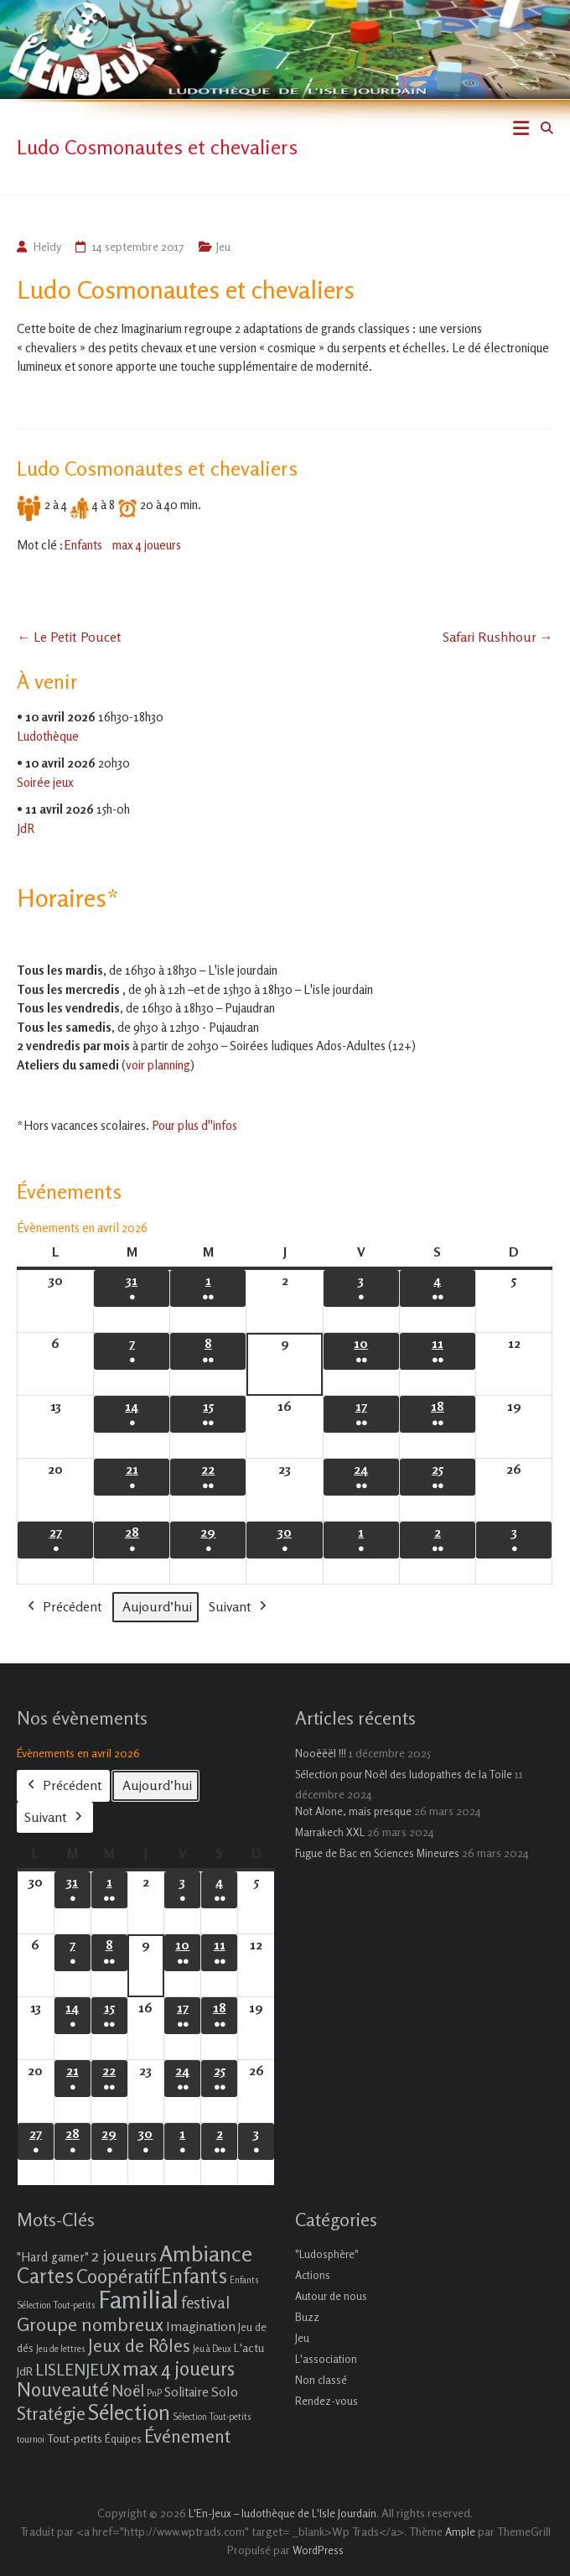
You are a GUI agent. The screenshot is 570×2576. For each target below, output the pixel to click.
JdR (25, 828)
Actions (312, 2275)
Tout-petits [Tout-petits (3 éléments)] (74, 2438)
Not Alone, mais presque (353, 1811)
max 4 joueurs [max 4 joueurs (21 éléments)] (178, 2368)
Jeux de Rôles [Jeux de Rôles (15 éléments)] (139, 2345)
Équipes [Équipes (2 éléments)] (123, 2438)
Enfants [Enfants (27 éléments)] (194, 2275)
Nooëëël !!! (320, 1753)
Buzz (307, 2317)
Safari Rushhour (498, 636)
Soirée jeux (45, 782)
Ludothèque (48, 736)
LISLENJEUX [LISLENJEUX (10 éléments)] (77, 2370)
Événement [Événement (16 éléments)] (187, 2436)
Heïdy (47, 246)
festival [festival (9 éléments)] (205, 2302)
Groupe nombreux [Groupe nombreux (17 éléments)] (90, 2324)
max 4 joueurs (146, 545)
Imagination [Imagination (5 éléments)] (201, 2326)
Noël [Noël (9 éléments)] (127, 2390)
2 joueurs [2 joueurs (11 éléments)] (124, 2255)
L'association (326, 2358)
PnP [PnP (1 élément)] (154, 2393)
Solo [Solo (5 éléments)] (224, 2391)
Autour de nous (331, 2296)
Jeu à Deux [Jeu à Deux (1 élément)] (212, 2349)
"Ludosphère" (327, 2254)
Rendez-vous (326, 2400)
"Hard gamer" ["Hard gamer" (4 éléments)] (53, 2257)
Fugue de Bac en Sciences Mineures (377, 1853)
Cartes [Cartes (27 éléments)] (45, 2275)
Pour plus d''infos (194, 1125)
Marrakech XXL (330, 1832)
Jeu (223, 246)
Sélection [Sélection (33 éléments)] (129, 2412)
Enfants (83, 545)
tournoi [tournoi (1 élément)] (30, 2439)
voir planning (158, 1065)
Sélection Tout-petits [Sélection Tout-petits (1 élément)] (212, 2417)
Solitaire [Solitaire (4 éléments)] (186, 2392)
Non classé (321, 2379)
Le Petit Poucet (69, 636)
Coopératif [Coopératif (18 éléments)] (117, 2276)
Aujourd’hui (157, 1606)
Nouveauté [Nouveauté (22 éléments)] (63, 2389)
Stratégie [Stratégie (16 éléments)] (51, 2413)
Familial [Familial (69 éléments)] (138, 2299)
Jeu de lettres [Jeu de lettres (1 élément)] (61, 2349)
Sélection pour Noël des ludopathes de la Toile (403, 1774)
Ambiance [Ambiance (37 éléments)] (205, 2253)
